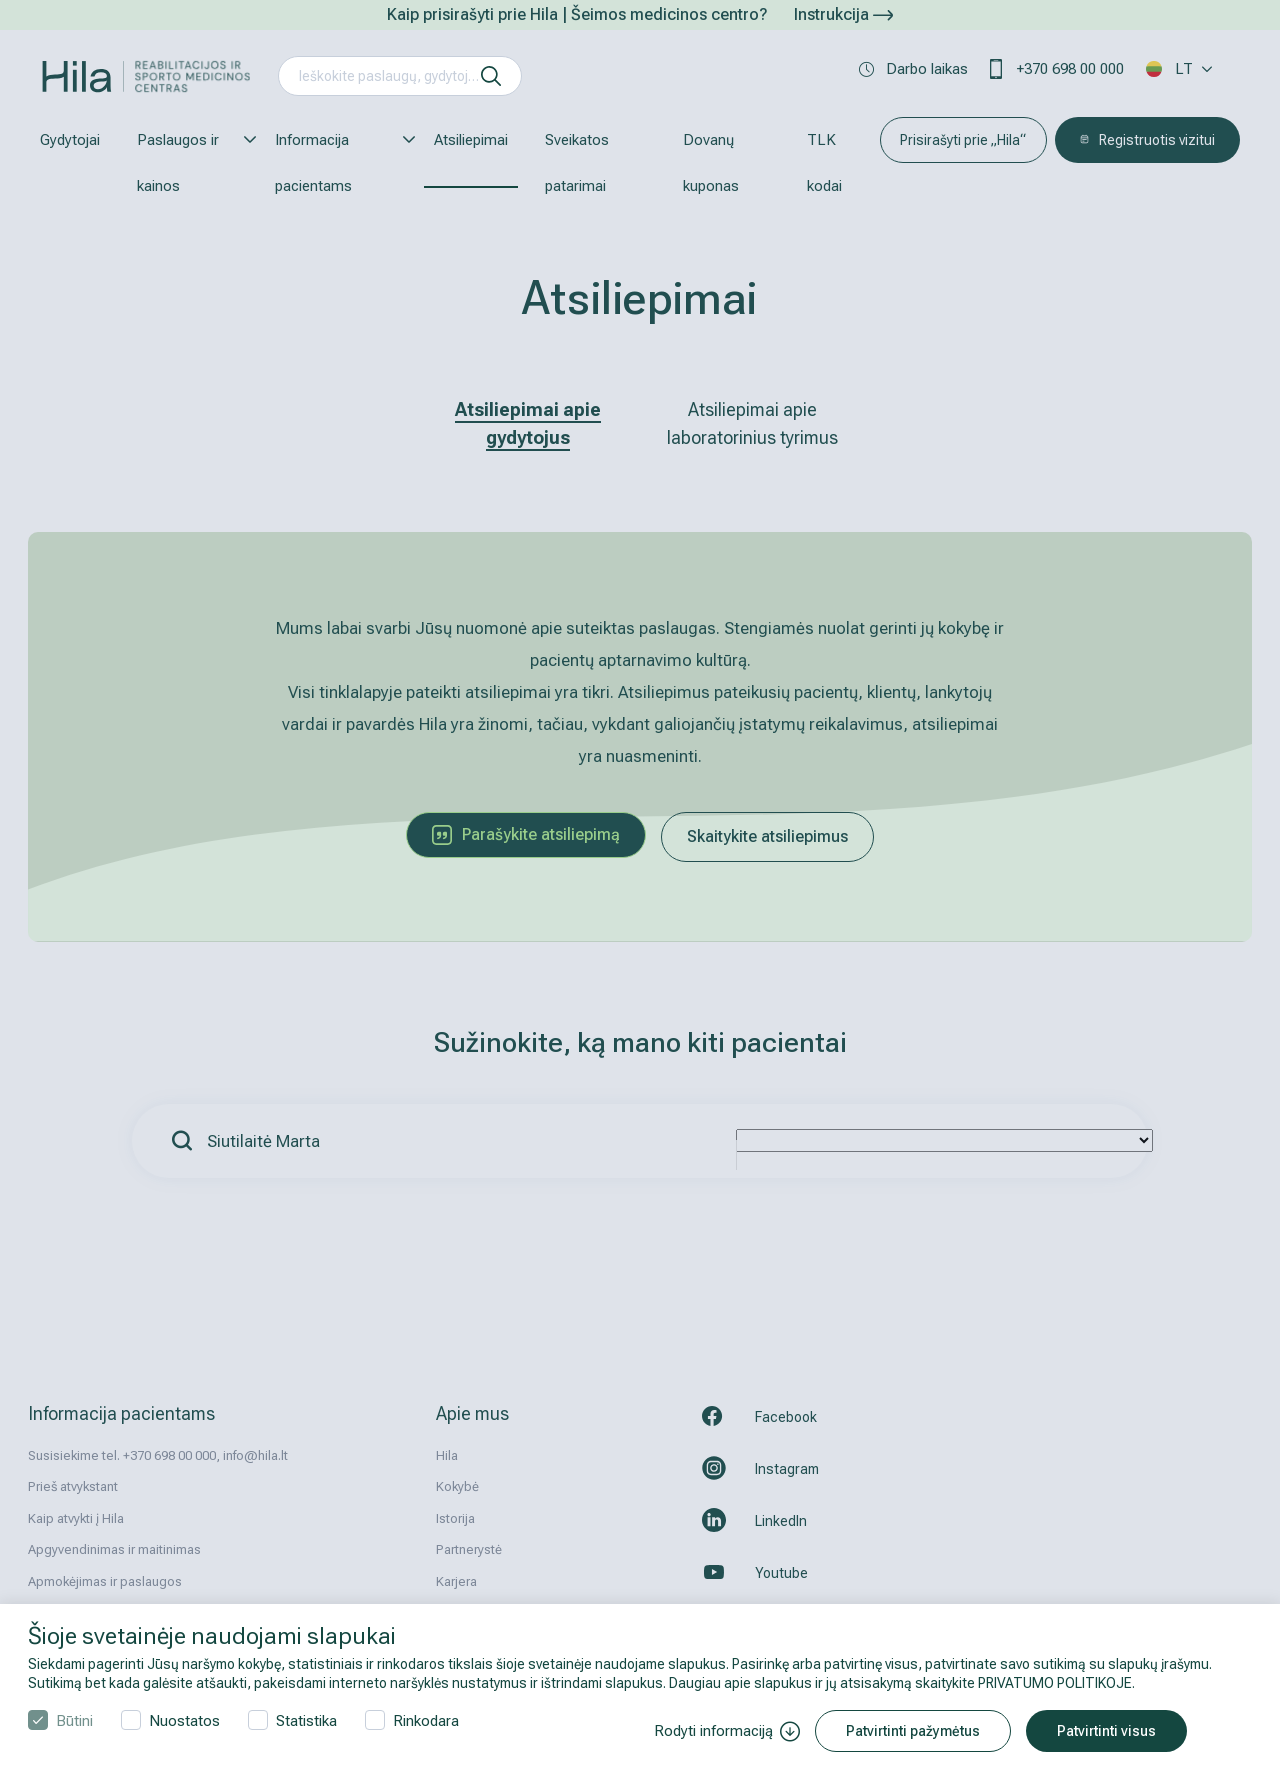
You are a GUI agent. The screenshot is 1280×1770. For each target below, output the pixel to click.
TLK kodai (824, 163)
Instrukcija (843, 14)
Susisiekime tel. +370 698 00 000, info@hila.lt (158, 1455)
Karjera (456, 1581)
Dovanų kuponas (711, 163)
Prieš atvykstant (73, 1486)
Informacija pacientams (335, 163)
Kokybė (457, 1486)
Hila (447, 1455)
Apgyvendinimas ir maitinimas (114, 1549)
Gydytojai (70, 140)
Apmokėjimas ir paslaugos (105, 1581)
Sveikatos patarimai (577, 163)
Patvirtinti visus (1106, 1731)
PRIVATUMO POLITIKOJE (1055, 1683)
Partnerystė (469, 1549)
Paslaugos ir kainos (187, 163)
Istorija (455, 1518)
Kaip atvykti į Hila (76, 1518)
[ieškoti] (491, 76)
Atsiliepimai (471, 140)
